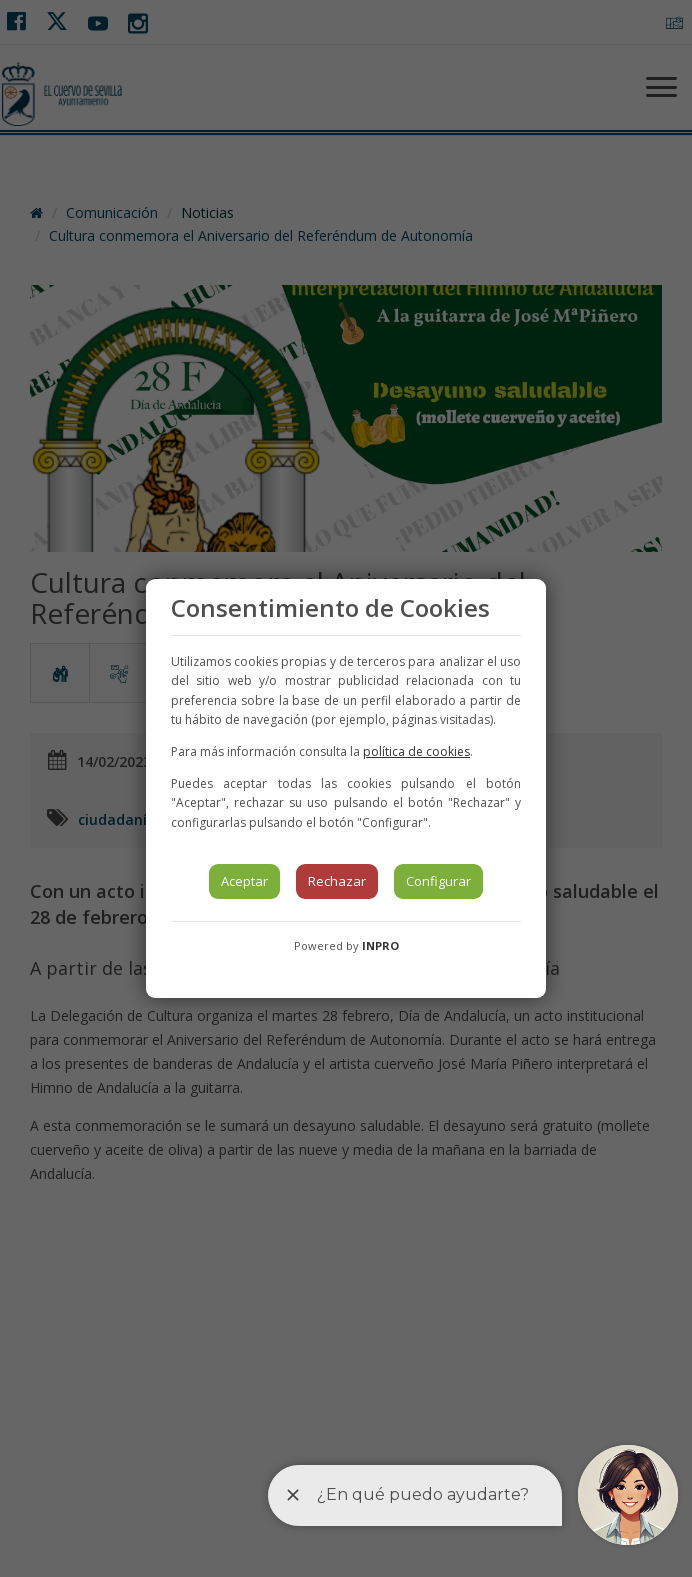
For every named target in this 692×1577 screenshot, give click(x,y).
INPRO (380, 945)
